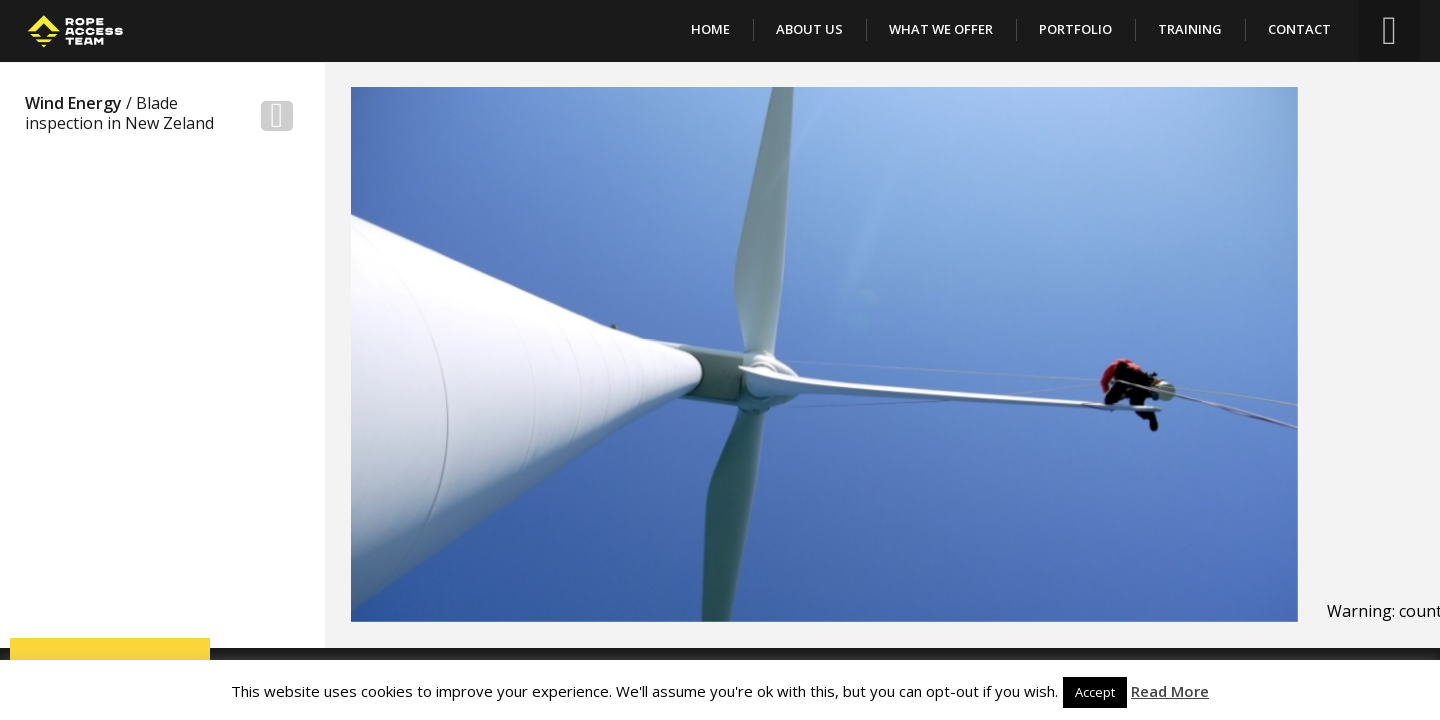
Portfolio (1075, 29)
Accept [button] (1095, 692)
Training (1190, 29)
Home (710, 29)
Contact (1299, 29)
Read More (1170, 691)
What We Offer (941, 29)
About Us (809, 29)
